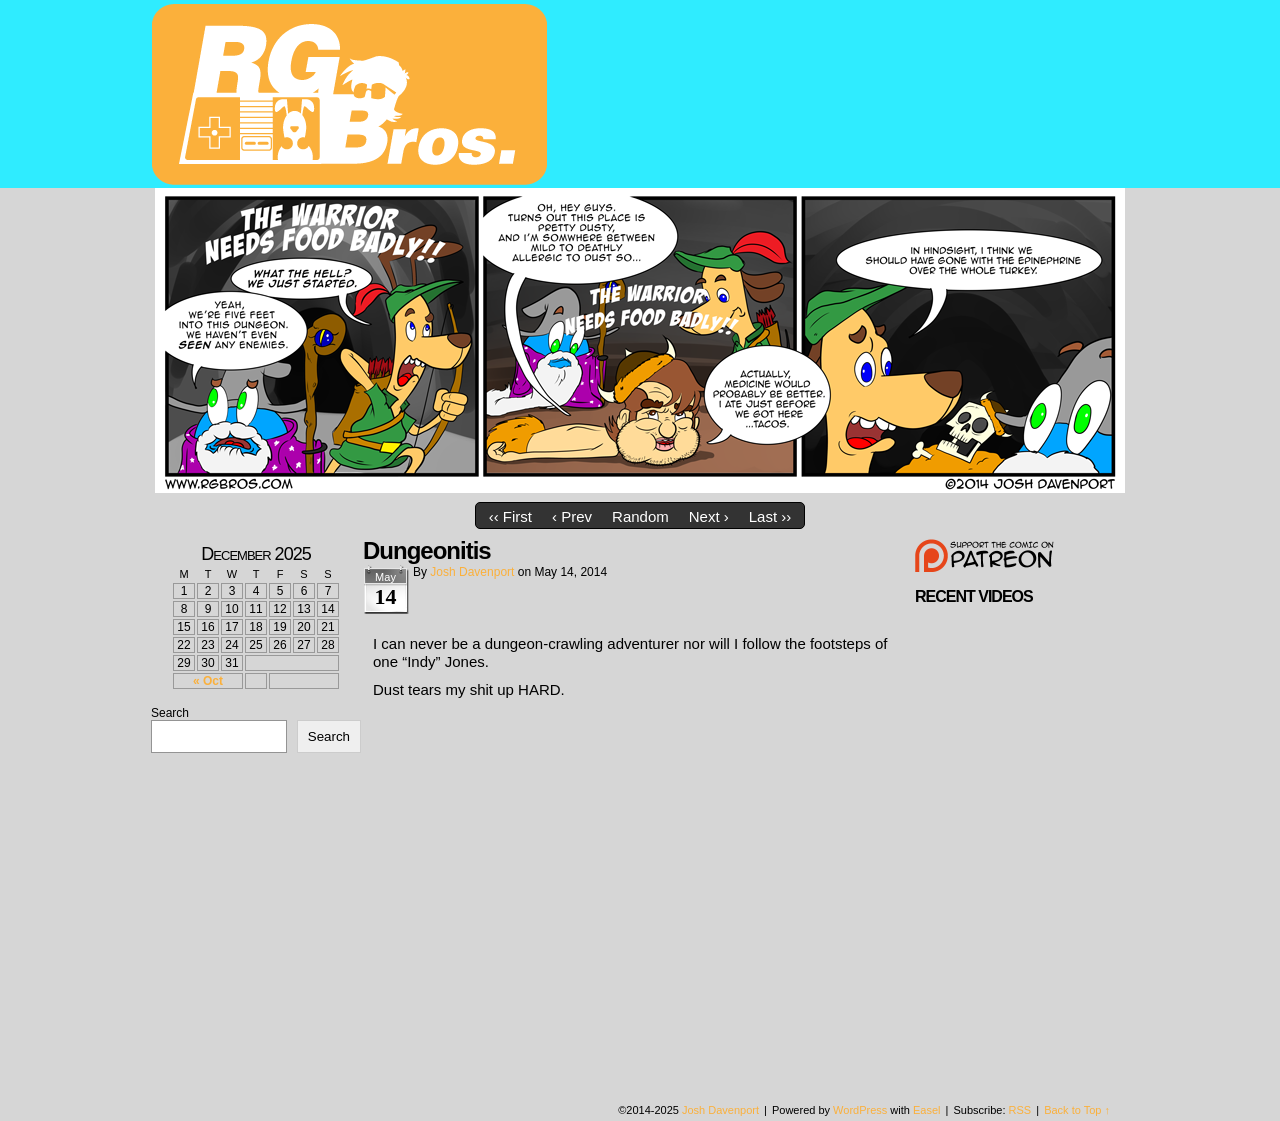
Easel (927, 1110)
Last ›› (770, 516)
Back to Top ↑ (1077, 1110)
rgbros (353, 97)
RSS (1020, 1110)
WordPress (860, 1110)
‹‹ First (510, 516)
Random (640, 516)
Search (170, 713)
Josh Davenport (472, 572)
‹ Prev (572, 516)
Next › (709, 516)
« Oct (208, 681)
